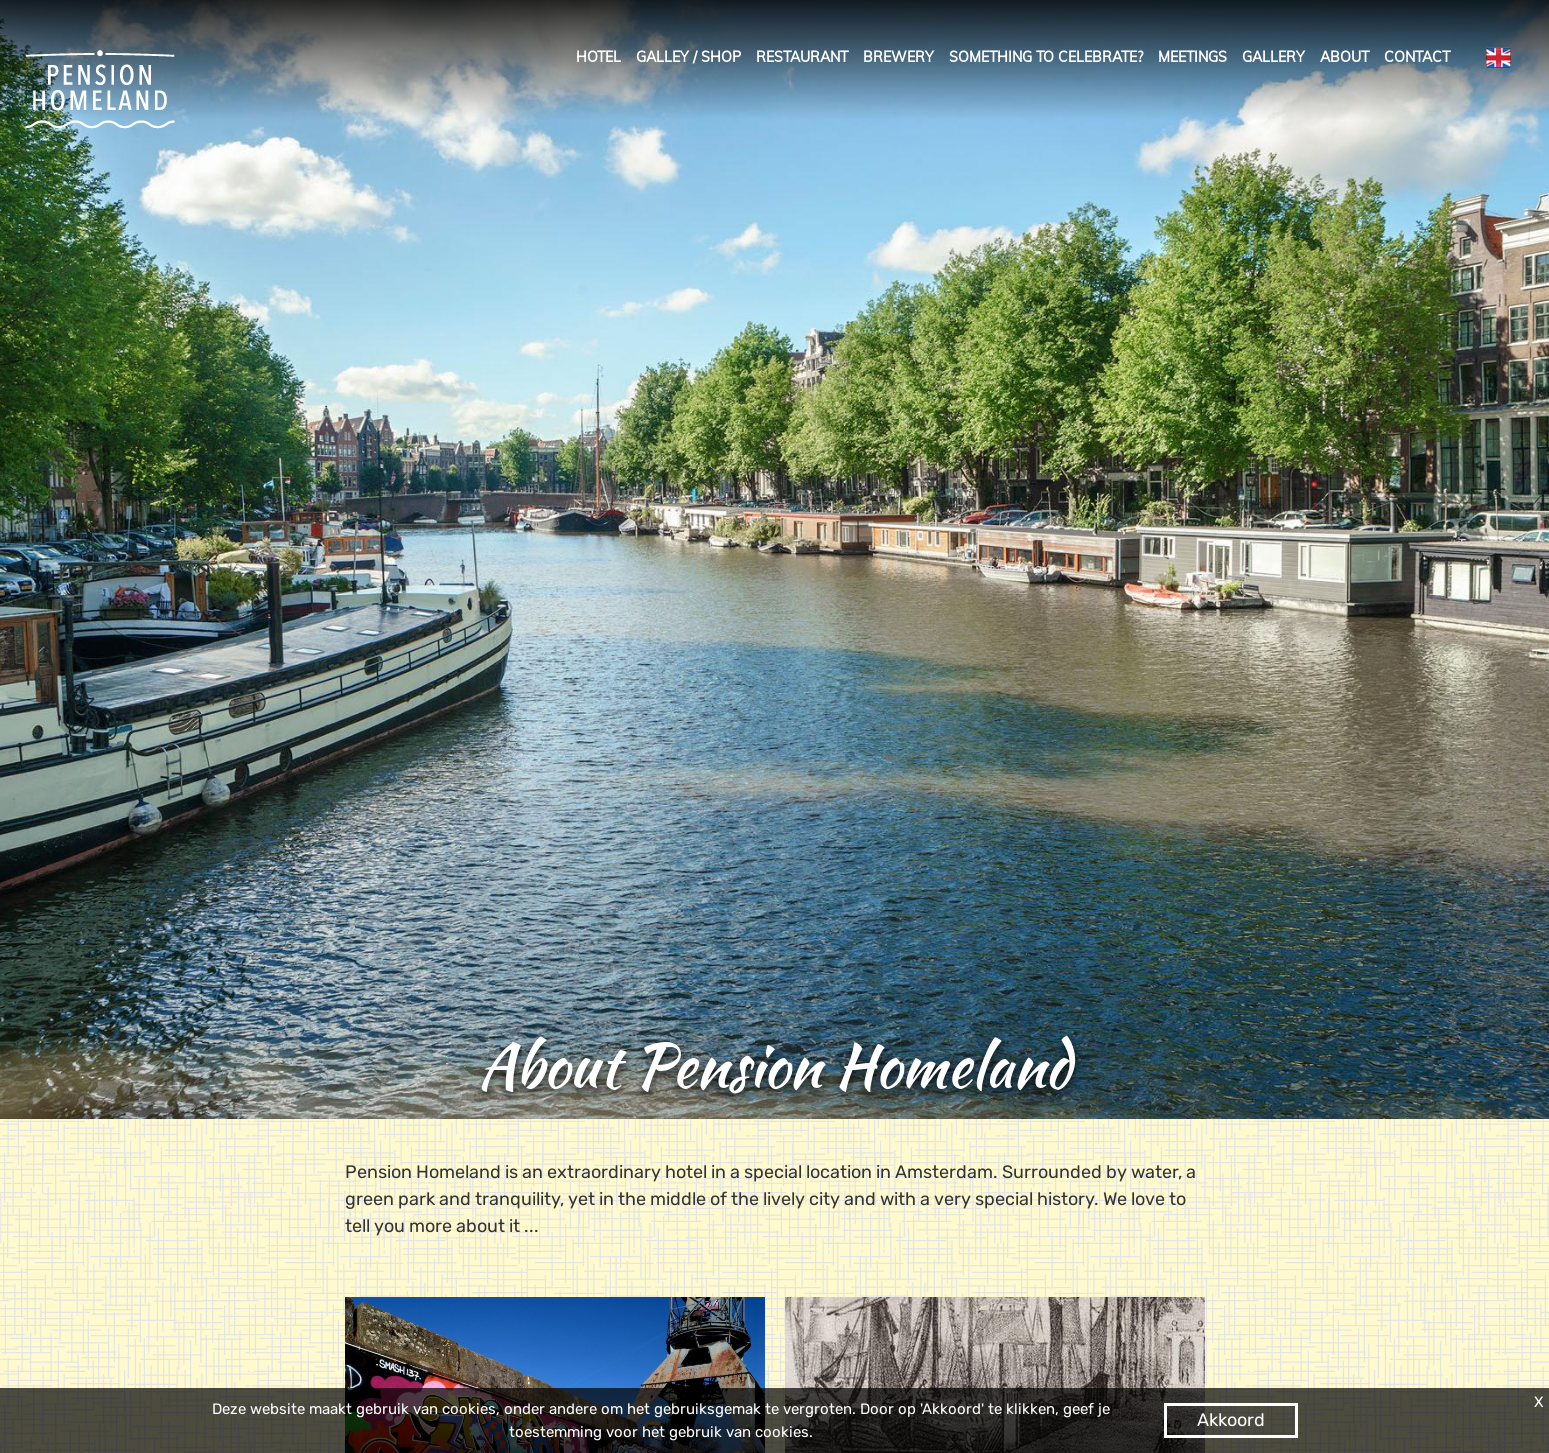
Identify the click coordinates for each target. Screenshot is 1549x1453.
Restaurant (802, 57)
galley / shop (688, 57)
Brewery (898, 57)
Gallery (1273, 57)
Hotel (598, 57)
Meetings (1192, 57)
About (1344, 57)
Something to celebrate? (1046, 57)
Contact (1417, 57)
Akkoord (1231, 1420)
